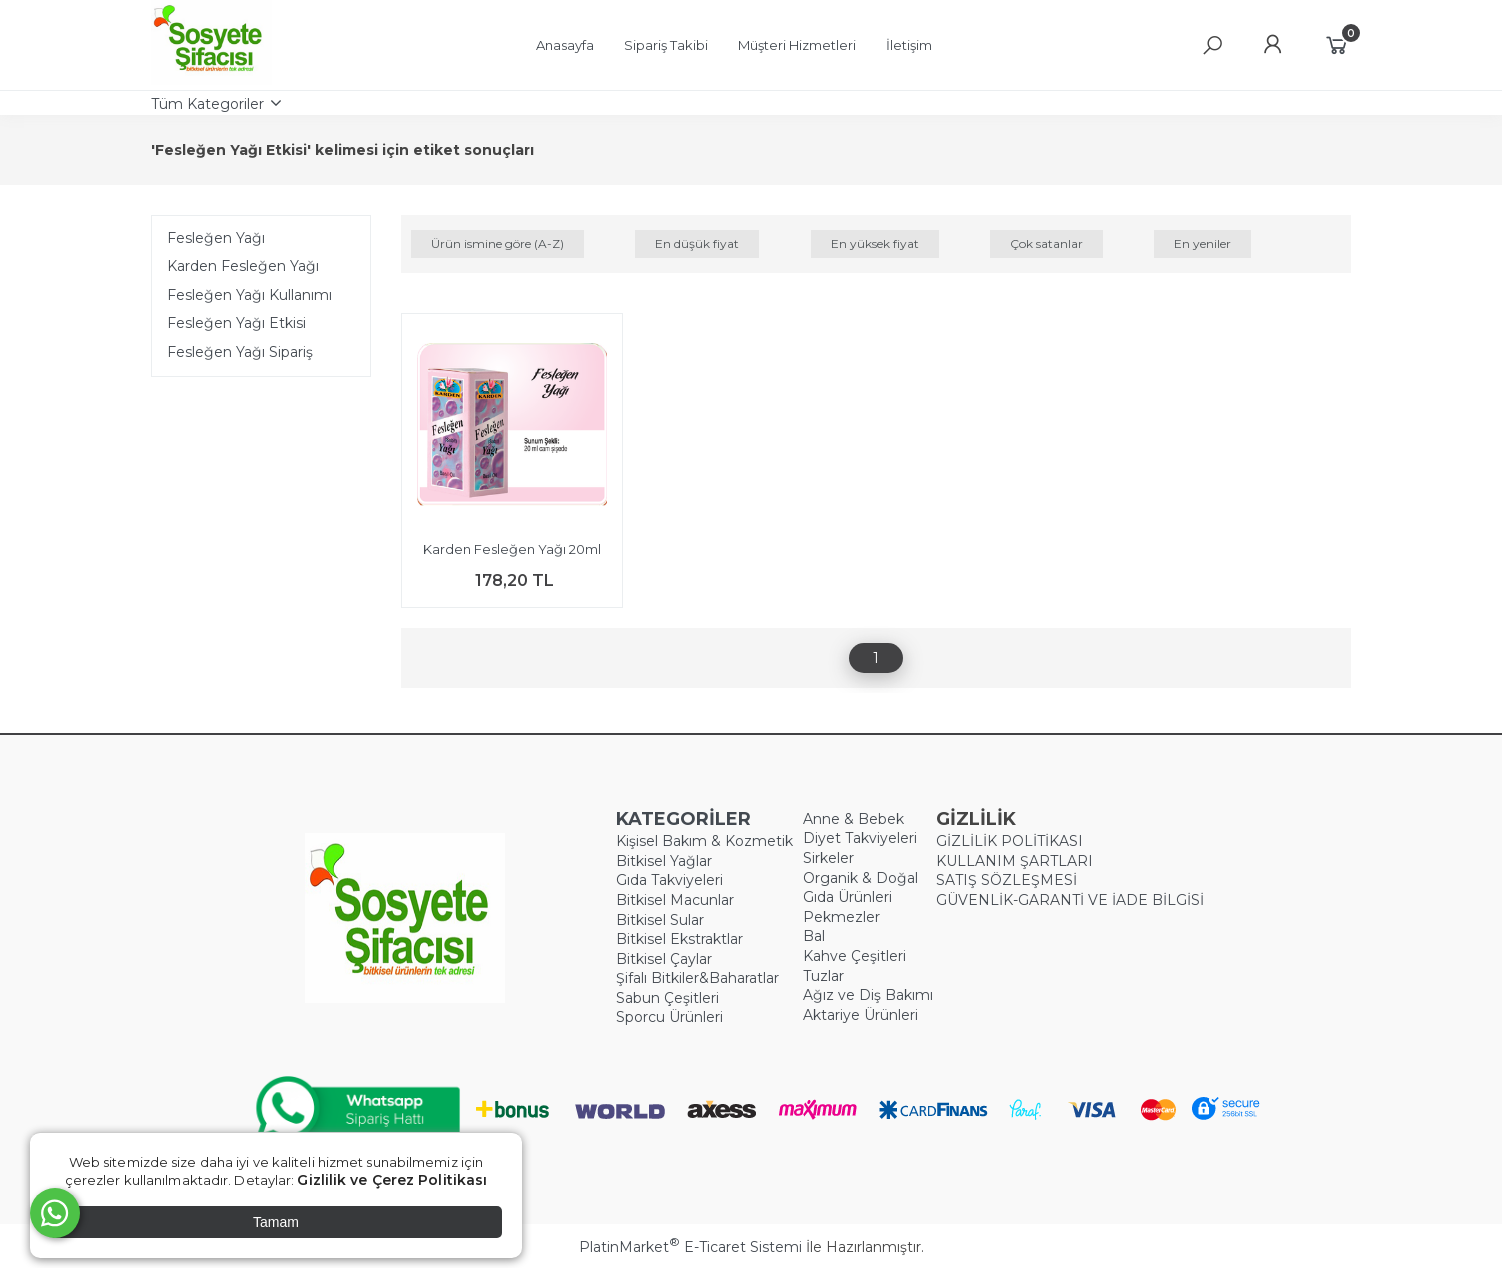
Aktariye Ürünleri (860, 1015)
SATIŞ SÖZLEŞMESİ (1006, 880)
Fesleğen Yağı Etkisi (236, 323)
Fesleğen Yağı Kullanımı (249, 295)
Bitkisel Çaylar (664, 959)
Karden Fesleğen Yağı (243, 266)
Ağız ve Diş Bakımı (868, 995)
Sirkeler (828, 858)
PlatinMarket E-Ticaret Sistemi (690, 1247)
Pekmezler (841, 917)
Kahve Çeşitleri (854, 956)
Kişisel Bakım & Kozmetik (704, 841)
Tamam (276, 1222)
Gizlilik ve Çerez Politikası (392, 1180)
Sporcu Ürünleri (669, 1017)
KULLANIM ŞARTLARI (1014, 861)
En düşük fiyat (697, 243)
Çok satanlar (1046, 243)
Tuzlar (823, 976)
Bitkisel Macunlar (675, 900)
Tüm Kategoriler (207, 104)
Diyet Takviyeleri (860, 838)
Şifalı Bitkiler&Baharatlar (697, 978)
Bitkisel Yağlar (664, 861)
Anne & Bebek (853, 819)
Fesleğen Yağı (216, 238)
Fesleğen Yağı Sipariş (240, 352)
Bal (814, 936)
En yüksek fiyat (875, 243)
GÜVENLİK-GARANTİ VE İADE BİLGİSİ (1070, 900)
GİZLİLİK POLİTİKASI (1009, 841)
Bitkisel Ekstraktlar (679, 939)
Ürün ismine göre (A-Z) (497, 243)
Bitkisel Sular (660, 920)
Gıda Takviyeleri (669, 880)
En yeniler (1202, 243)
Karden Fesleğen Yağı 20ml (512, 549)
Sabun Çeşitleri (667, 998)
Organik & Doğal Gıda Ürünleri (860, 888)
